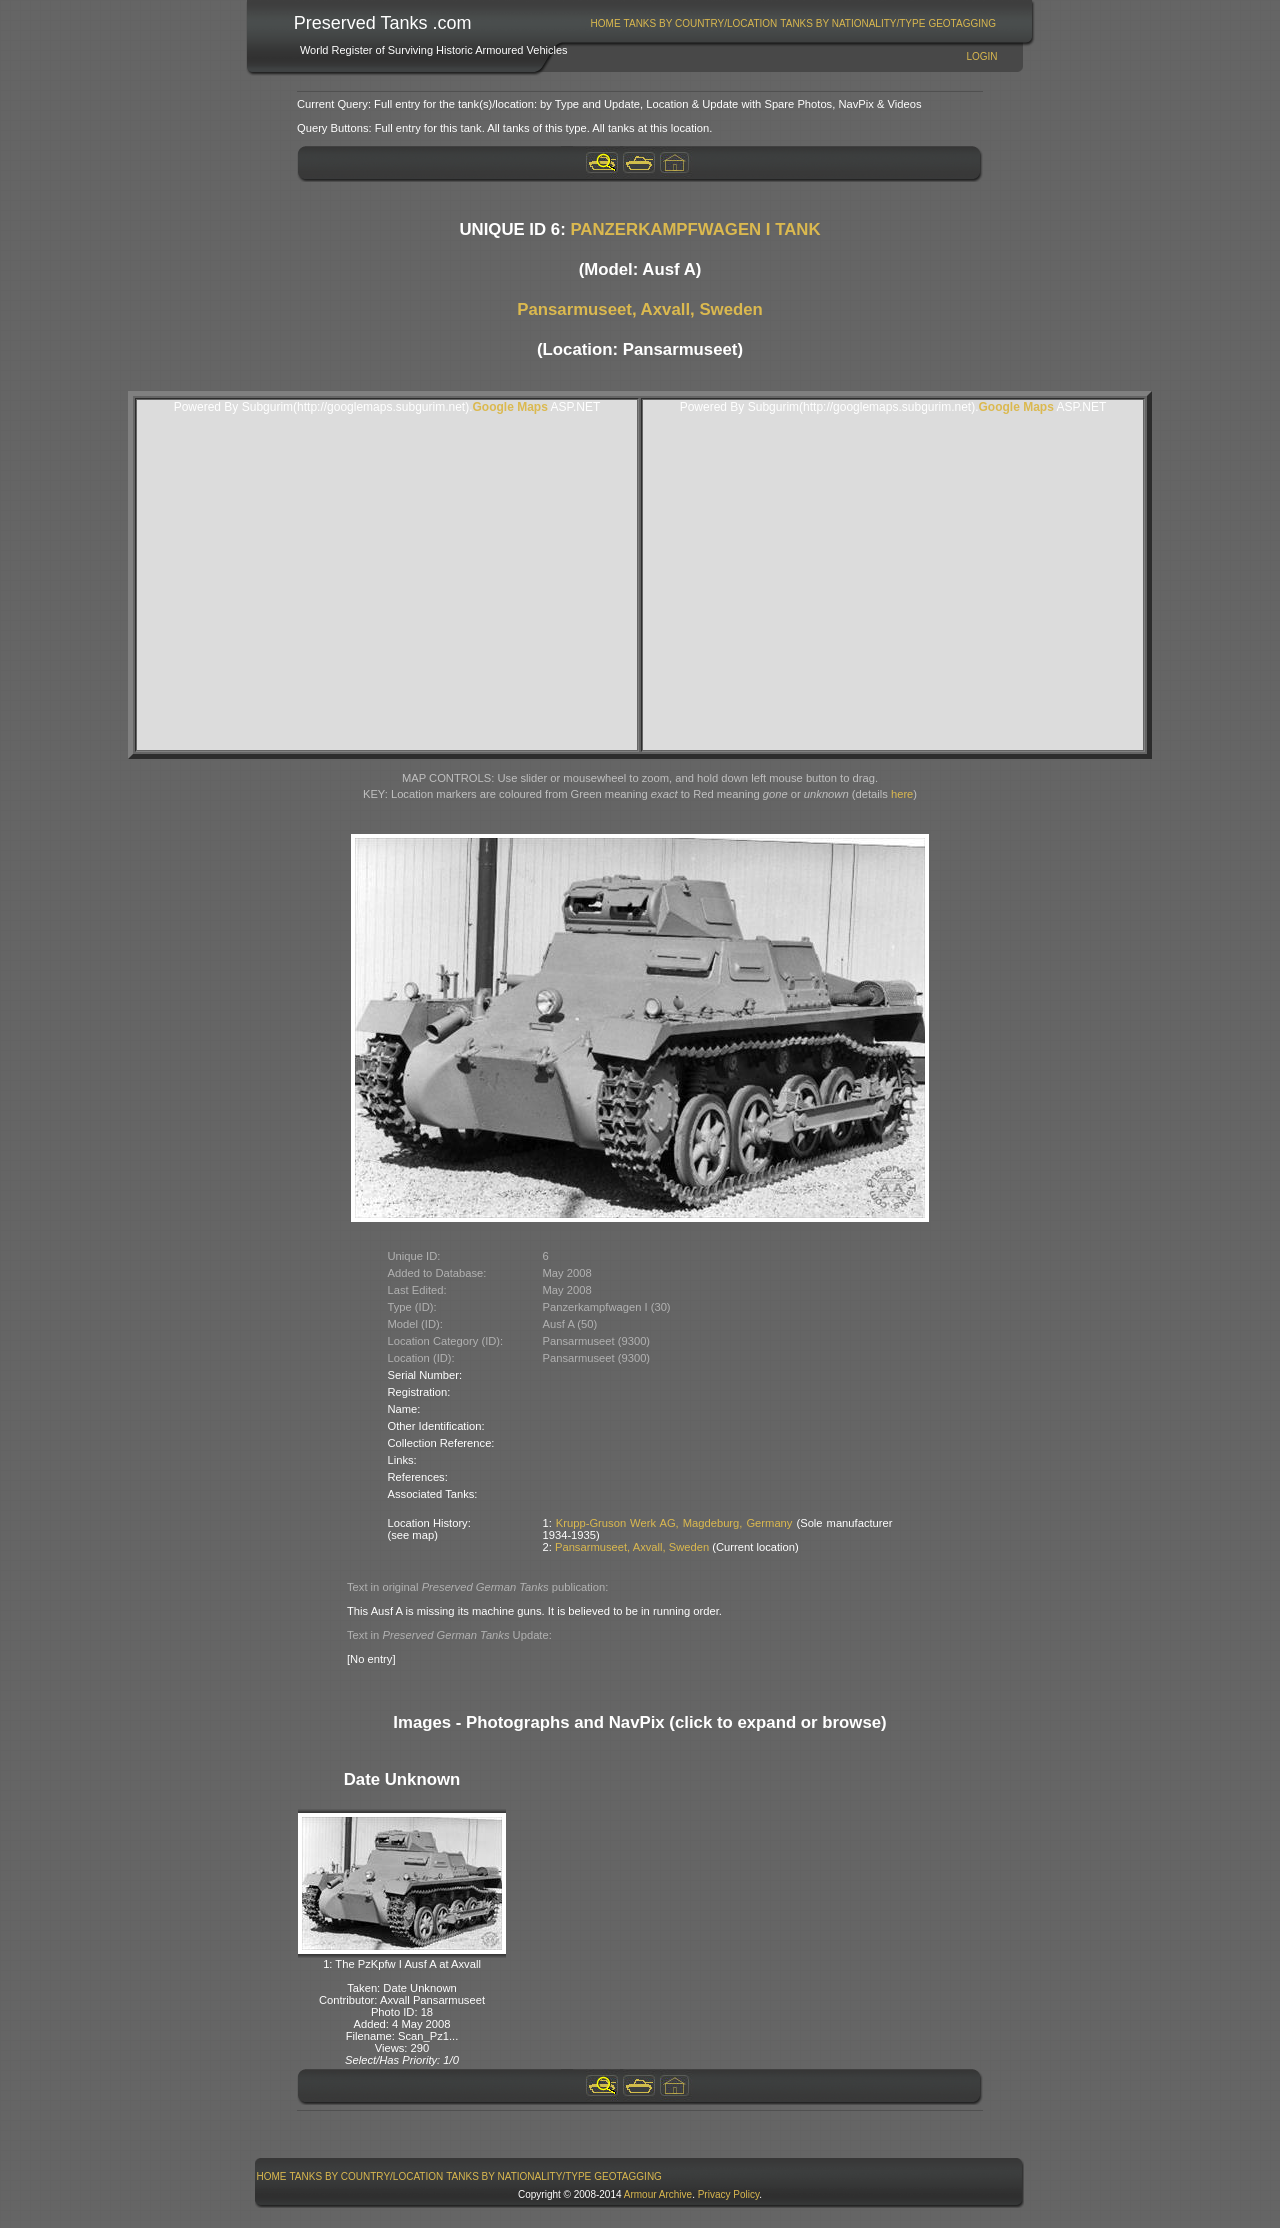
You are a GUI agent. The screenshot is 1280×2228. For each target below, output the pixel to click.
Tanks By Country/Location (701, 23)
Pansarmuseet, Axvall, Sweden (640, 309)
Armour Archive (658, 2194)
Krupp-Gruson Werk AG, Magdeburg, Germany (674, 1523)
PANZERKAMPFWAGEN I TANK (695, 229)
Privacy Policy (729, 2194)
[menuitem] (605, 23)
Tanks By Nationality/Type (852, 23)
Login (981, 56)
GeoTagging (962, 23)
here (902, 794)
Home (606, 23)
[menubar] (793, 23)
